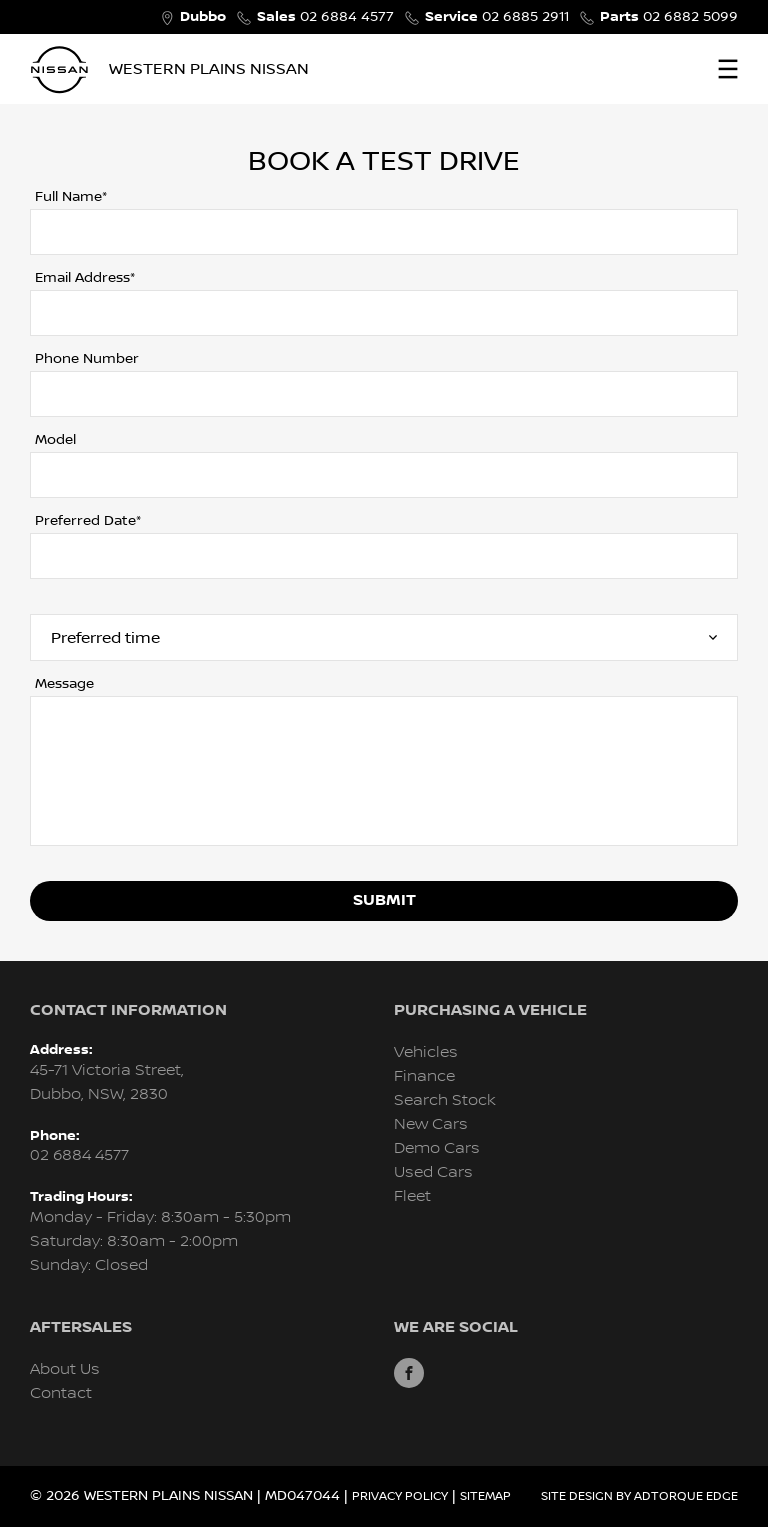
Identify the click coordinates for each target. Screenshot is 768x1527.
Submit (384, 900)
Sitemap (485, 1496)
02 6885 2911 (497, 16)
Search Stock (445, 1100)
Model (55, 440)
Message (64, 684)
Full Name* (71, 197)
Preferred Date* (88, 521)
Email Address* (85, 278)
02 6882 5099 (669, 16)
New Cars (431, 1124)
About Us (65, 1369)
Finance (424, 1076)
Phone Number (87, 359)
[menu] (728, 69)
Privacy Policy (400, 1496)
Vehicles (426, 1052)
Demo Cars (437, 1148)
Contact (61, 1393)
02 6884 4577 (325, 16)
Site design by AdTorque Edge (639, 1496)
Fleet (412, 1196)
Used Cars (433, 1172)
